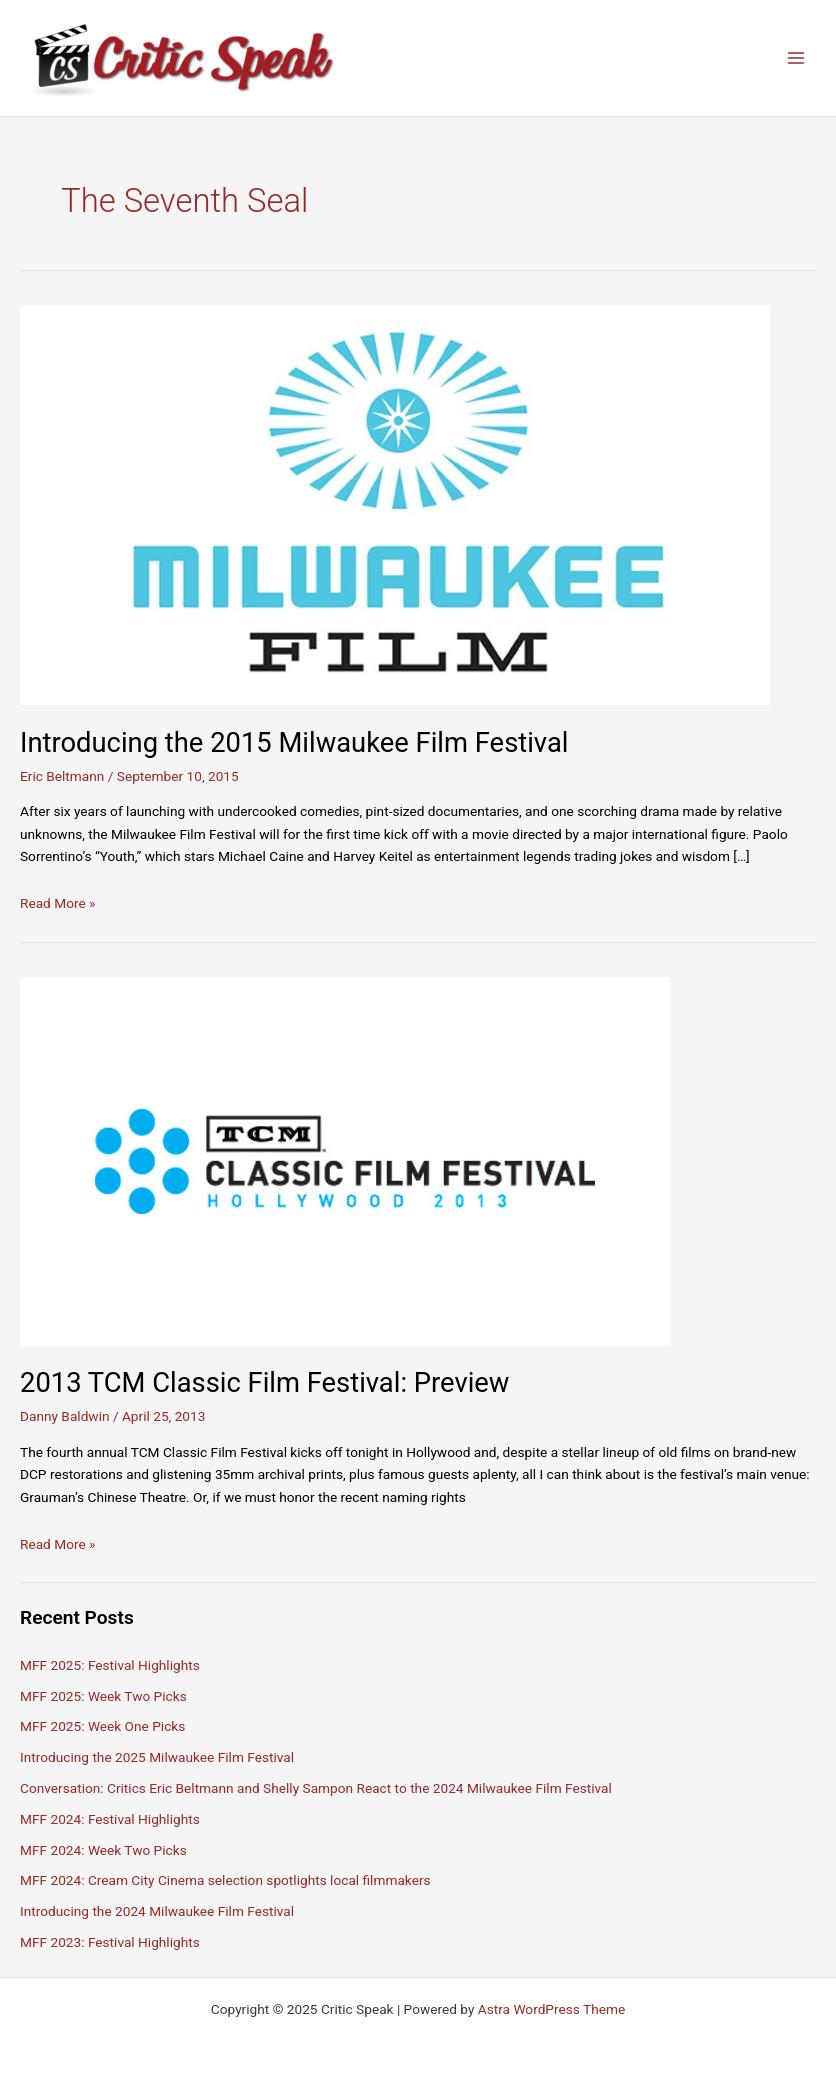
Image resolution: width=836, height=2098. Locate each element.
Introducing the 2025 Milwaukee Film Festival (157, 1757)
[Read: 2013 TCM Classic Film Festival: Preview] (345, 1160)
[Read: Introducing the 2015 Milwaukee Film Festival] (395, 504)
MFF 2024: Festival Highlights (110, 1819)
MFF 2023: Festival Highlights (110, 1942)
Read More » (58, 903)
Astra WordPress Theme (551, 2009)
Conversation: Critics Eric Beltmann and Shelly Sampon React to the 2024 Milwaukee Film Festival (316, 1788)
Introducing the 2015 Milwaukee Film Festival (294, 743)
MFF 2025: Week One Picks (102, 1726)
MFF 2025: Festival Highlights (110, 1665)
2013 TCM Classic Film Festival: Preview (264, 1383)
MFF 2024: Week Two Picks (103, 1850)
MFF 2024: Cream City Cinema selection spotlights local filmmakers (225, 1880)
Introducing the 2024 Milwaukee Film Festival (157, 1911)
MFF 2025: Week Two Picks (103, 1696)
